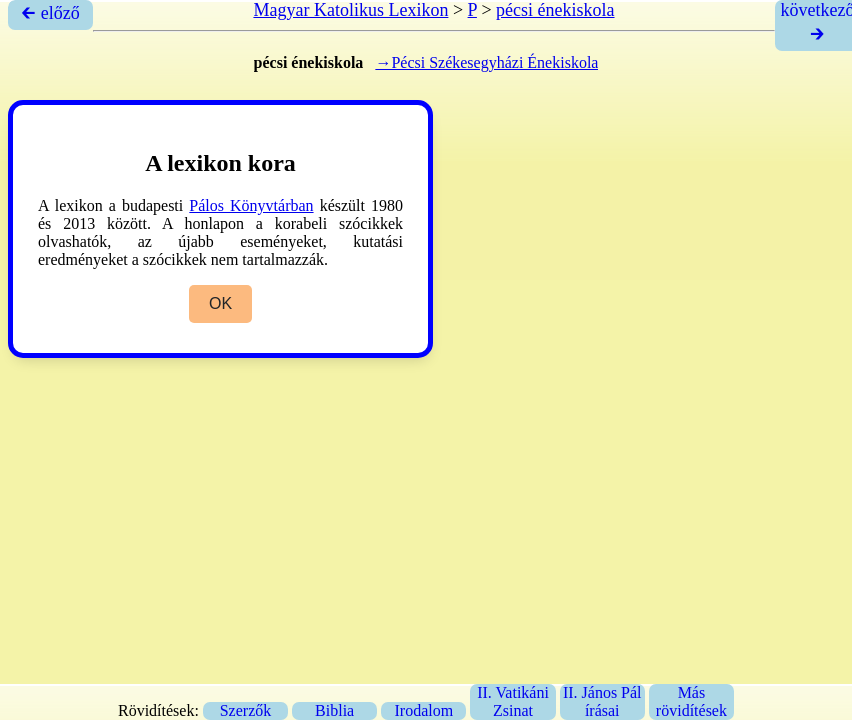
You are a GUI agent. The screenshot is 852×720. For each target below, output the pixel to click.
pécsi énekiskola (555, 10)
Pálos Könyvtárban (251, 205)
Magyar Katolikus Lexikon (350, 10)
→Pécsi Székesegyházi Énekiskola (486, 62)
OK (220, 303)
